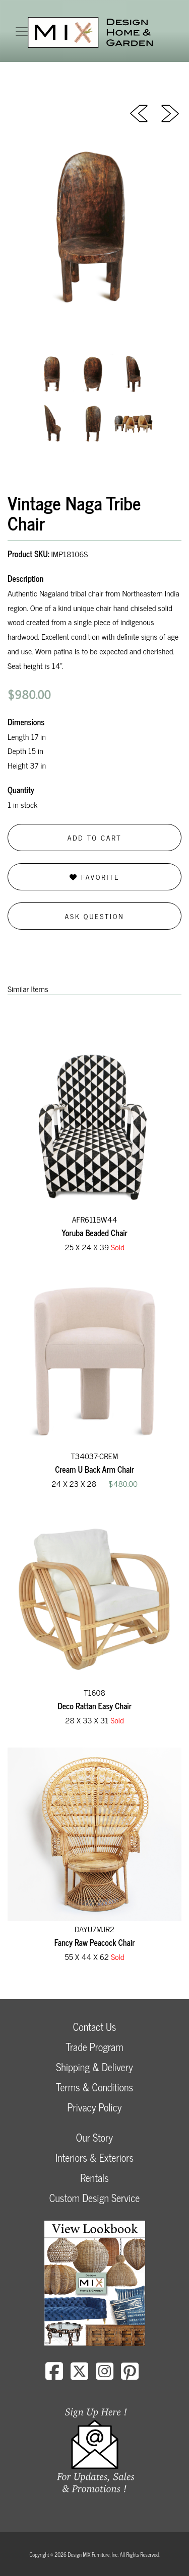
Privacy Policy (94, 2107)
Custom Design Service (94, 2197)
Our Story (94, 2137)
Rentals (94, 2177)
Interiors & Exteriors (94, 2157)
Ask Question (94, 916)
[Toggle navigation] (22, 32)
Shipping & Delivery (94, 2067)
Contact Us (94, 2026)
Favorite (94, 876)
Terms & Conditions (94, 2087)
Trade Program (94, 2046)
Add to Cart (95, 837)
